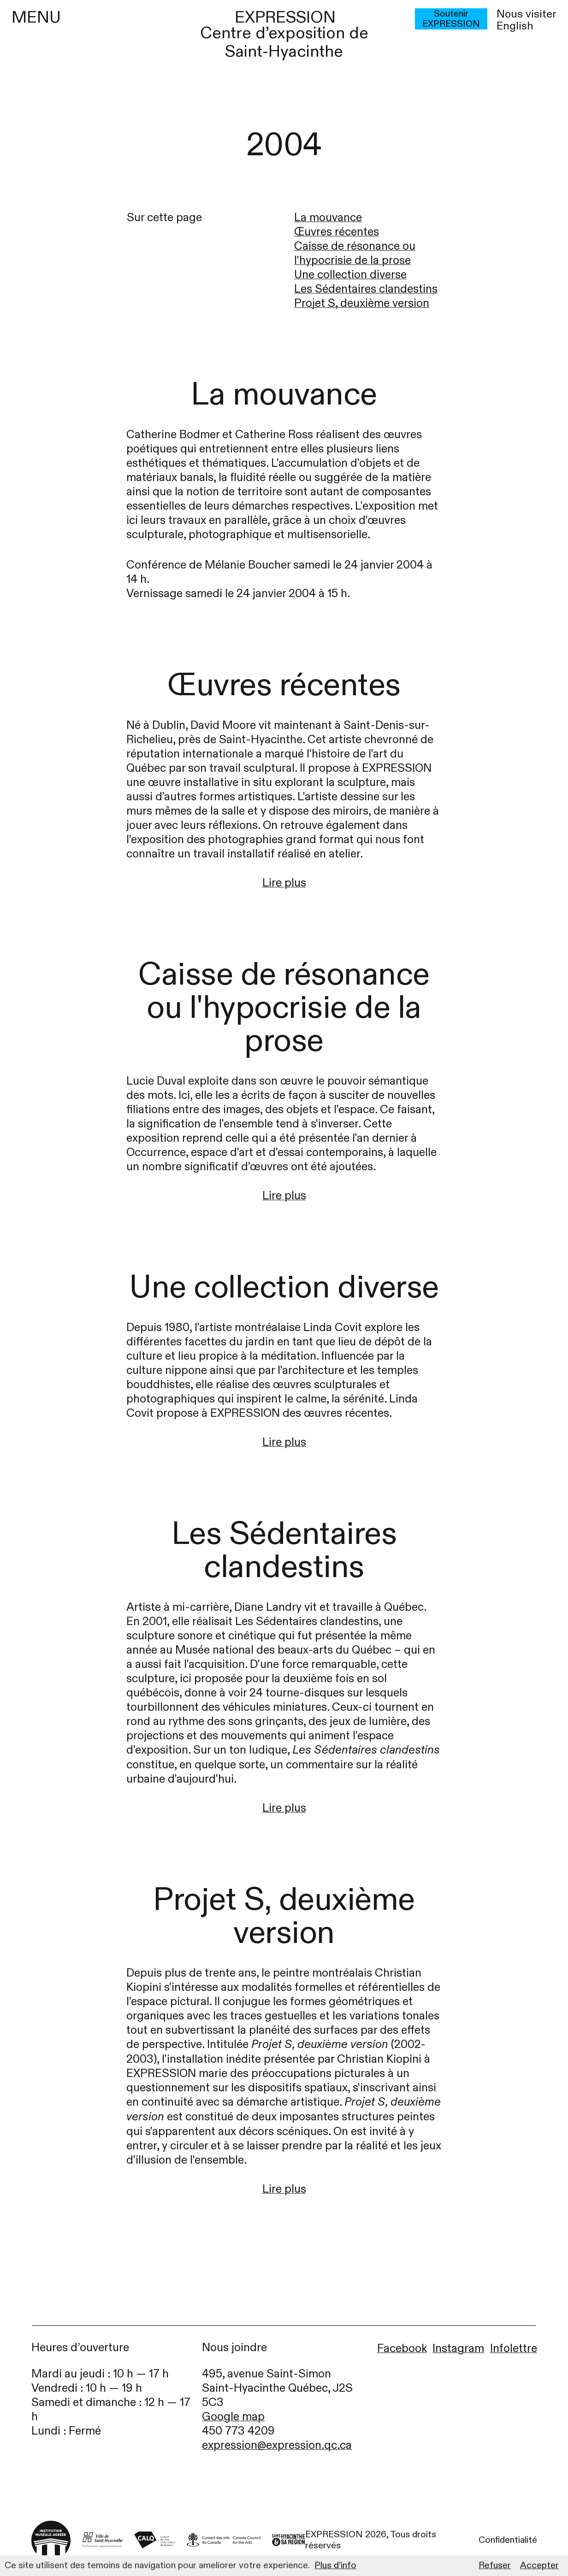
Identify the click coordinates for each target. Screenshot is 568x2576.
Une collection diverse (350, 275)
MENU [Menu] (36, 17)
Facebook (402, 2348)
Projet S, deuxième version (361, 303)
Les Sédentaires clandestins (366, 289)
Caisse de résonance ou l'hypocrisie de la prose (354, 253)
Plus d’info (335, 2565)
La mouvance (328, 218)
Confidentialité (508, 2540)
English (515, 26)
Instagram (458, 2348)
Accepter (539, 2565)
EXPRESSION (285, 17)
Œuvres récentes (336, 232)
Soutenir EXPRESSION (451, 18)
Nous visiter (526, 14)
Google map (233, 2417)
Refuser (495, 2565)
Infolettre (513, 2348)
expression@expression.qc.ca (277, 2445)
